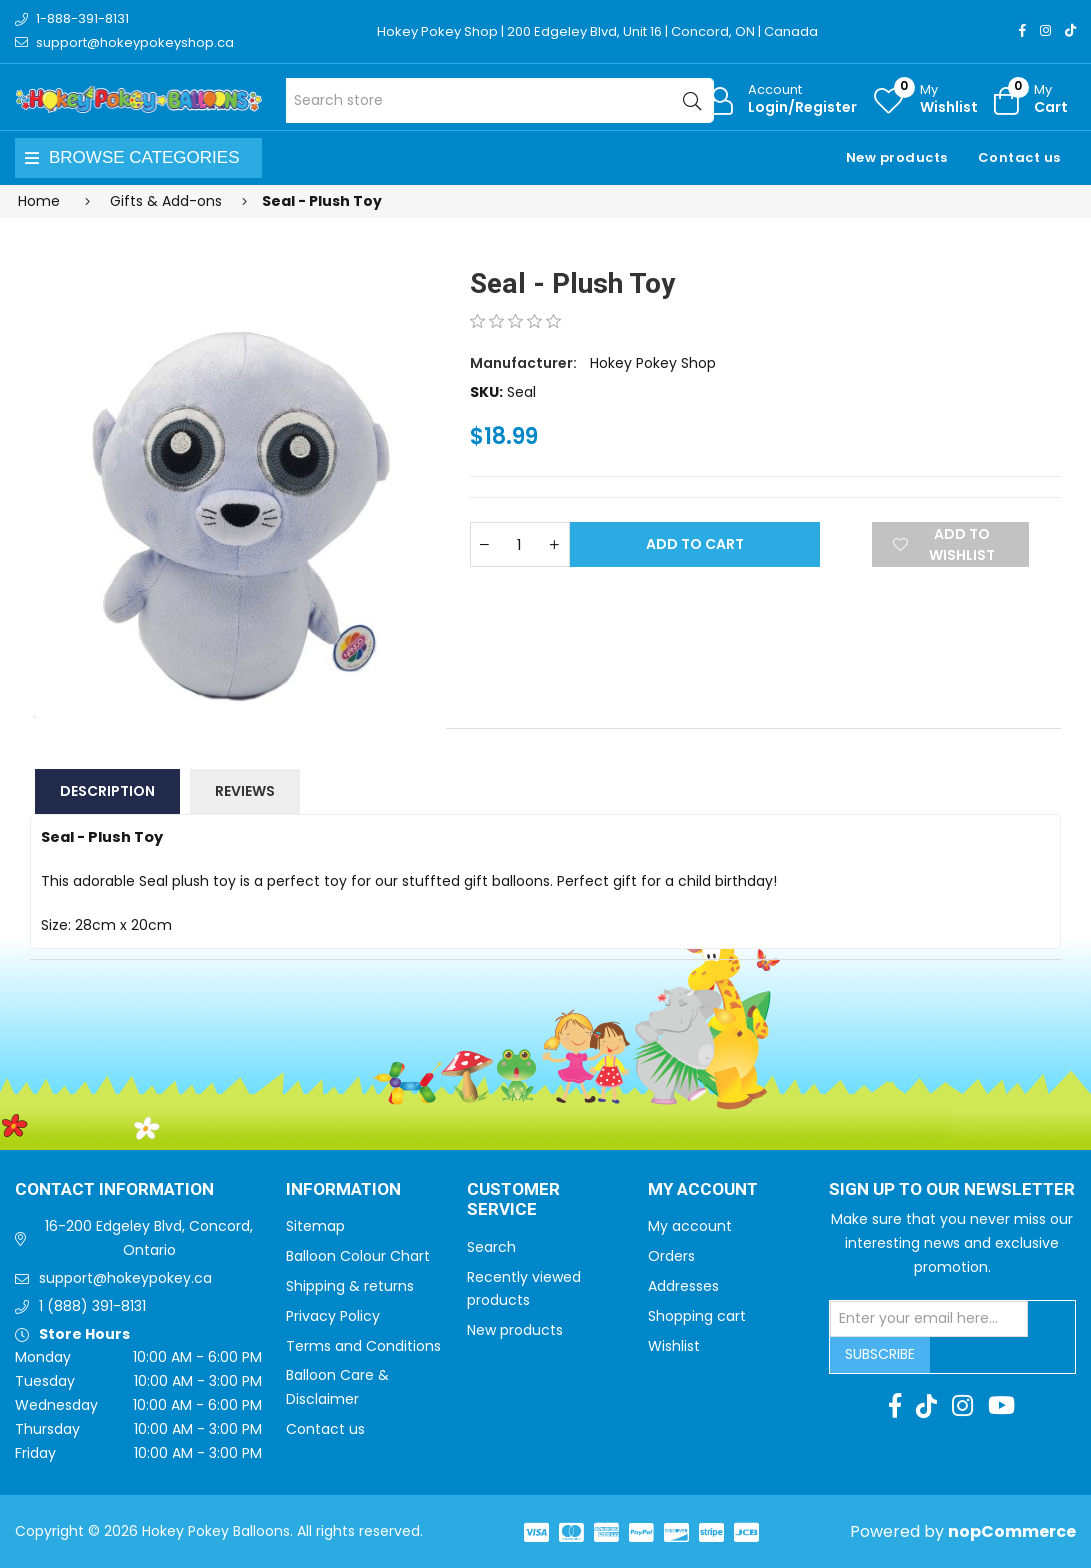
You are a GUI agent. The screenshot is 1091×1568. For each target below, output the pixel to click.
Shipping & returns (350, 1286)
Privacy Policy (333, 1316)
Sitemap (315, 1226)
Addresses (683, 1286)
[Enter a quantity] (520, 544)
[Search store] (500, 100)
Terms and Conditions (363, 1346)
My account (690, 1226)
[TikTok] (1070, 30)
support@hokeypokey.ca (125, 1278)
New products (897, 157)
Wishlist (674, 1346)
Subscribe (880, 1354)
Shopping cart (697, 1316)
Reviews (245, 791)
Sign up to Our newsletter (952, 1190)
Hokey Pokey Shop (653, 363)
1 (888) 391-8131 (92, 1306)
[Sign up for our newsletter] (929, 1319)
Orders (671, 1256)
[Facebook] (1022, 30)
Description (107, 791)
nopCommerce (1012, 1531)
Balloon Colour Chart (358, 1256)
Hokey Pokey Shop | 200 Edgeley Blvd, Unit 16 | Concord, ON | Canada (597, 31)
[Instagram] (1045, 30)
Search (491, 1247)
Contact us (1019, 157)
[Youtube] (1001, 1406)
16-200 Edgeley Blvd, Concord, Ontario (149, 1238)
